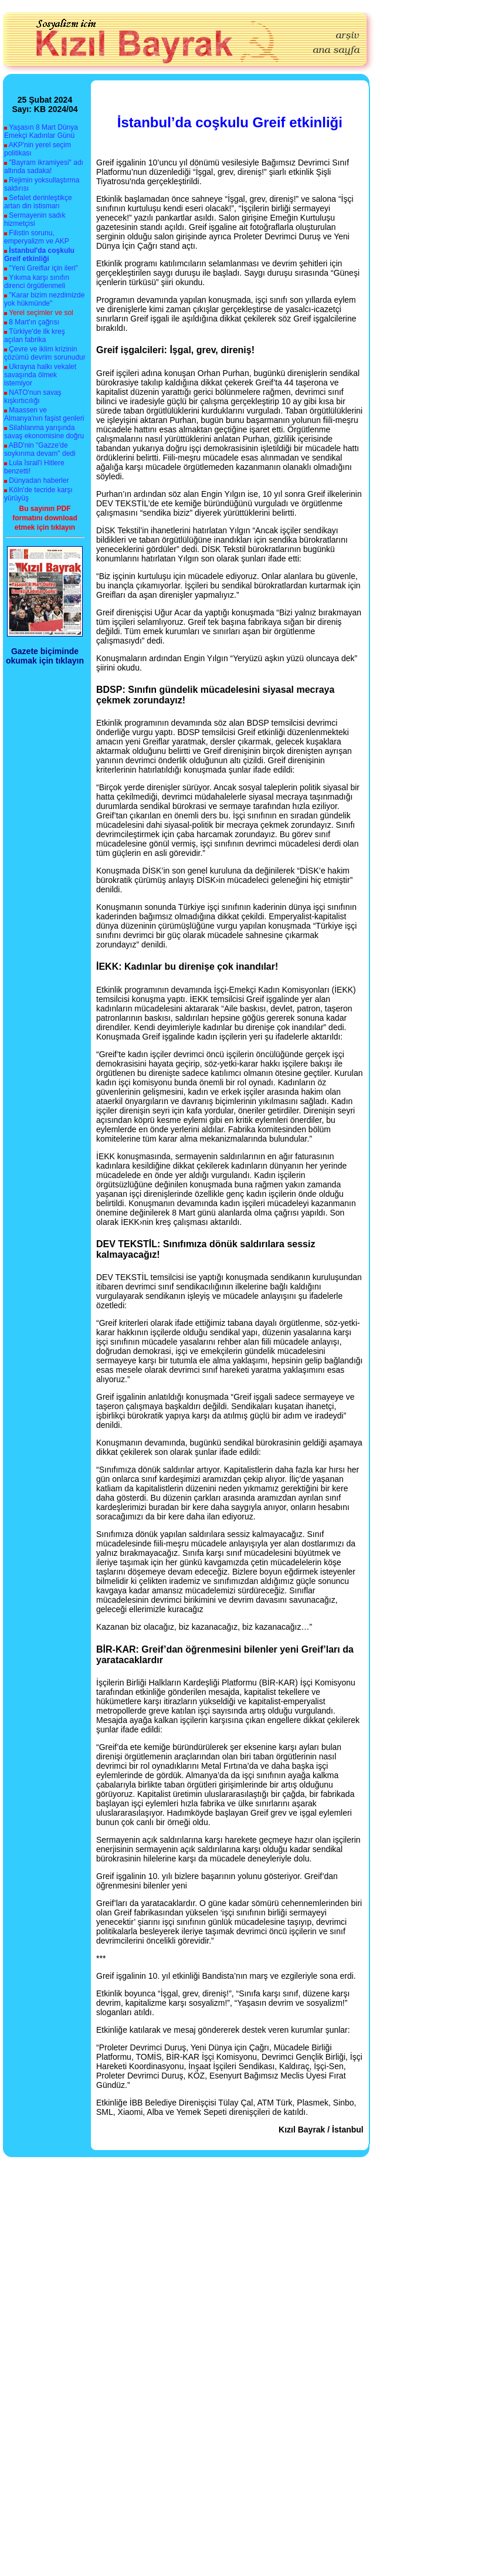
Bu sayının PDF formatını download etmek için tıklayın (44, 518)
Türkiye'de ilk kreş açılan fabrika (34, 335)
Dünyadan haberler (39, 480)
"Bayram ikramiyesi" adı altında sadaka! (43, 166)
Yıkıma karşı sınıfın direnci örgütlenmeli (36, 281)
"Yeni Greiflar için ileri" (43, 268)
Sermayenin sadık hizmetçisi (34, 219)
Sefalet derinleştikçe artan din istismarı (38, 202)
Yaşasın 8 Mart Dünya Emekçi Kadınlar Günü (41, 131)
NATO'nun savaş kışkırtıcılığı (33, 396)
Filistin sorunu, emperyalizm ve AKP (36, 237)
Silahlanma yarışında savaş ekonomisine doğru (44, 432)
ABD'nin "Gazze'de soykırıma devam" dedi (40, 449)
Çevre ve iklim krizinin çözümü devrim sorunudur (45, 353)
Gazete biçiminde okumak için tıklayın (45, 655)
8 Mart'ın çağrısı (34, 322)
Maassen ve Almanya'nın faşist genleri (44, 414)
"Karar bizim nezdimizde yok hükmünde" (44, 299)
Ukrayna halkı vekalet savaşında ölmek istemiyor (40, 375)
